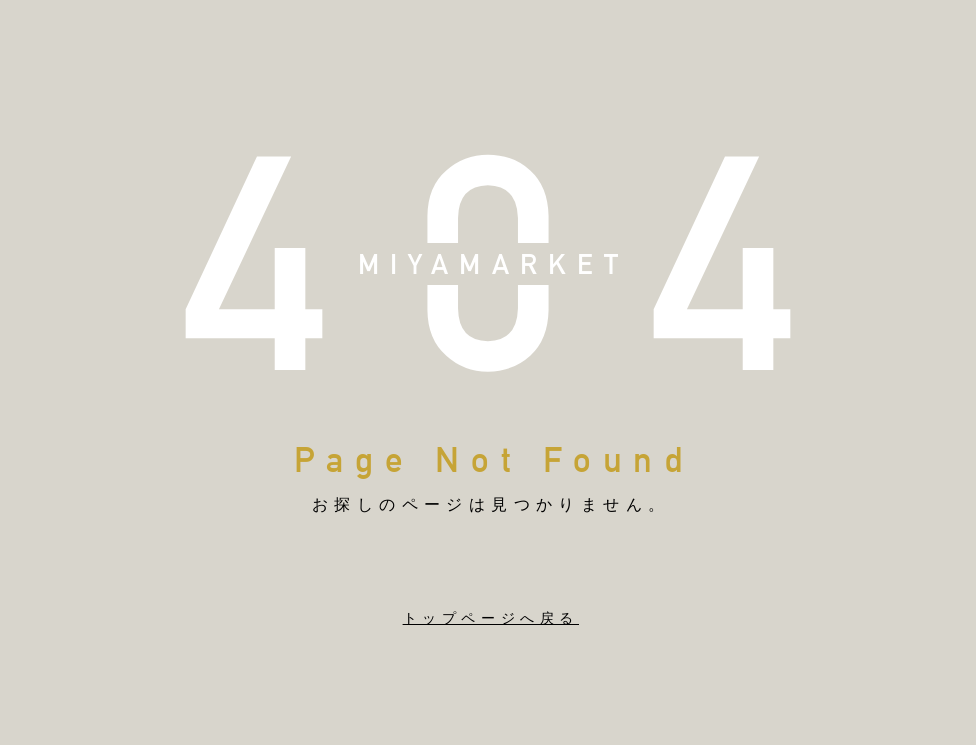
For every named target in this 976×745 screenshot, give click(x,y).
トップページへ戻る (491, 618)
